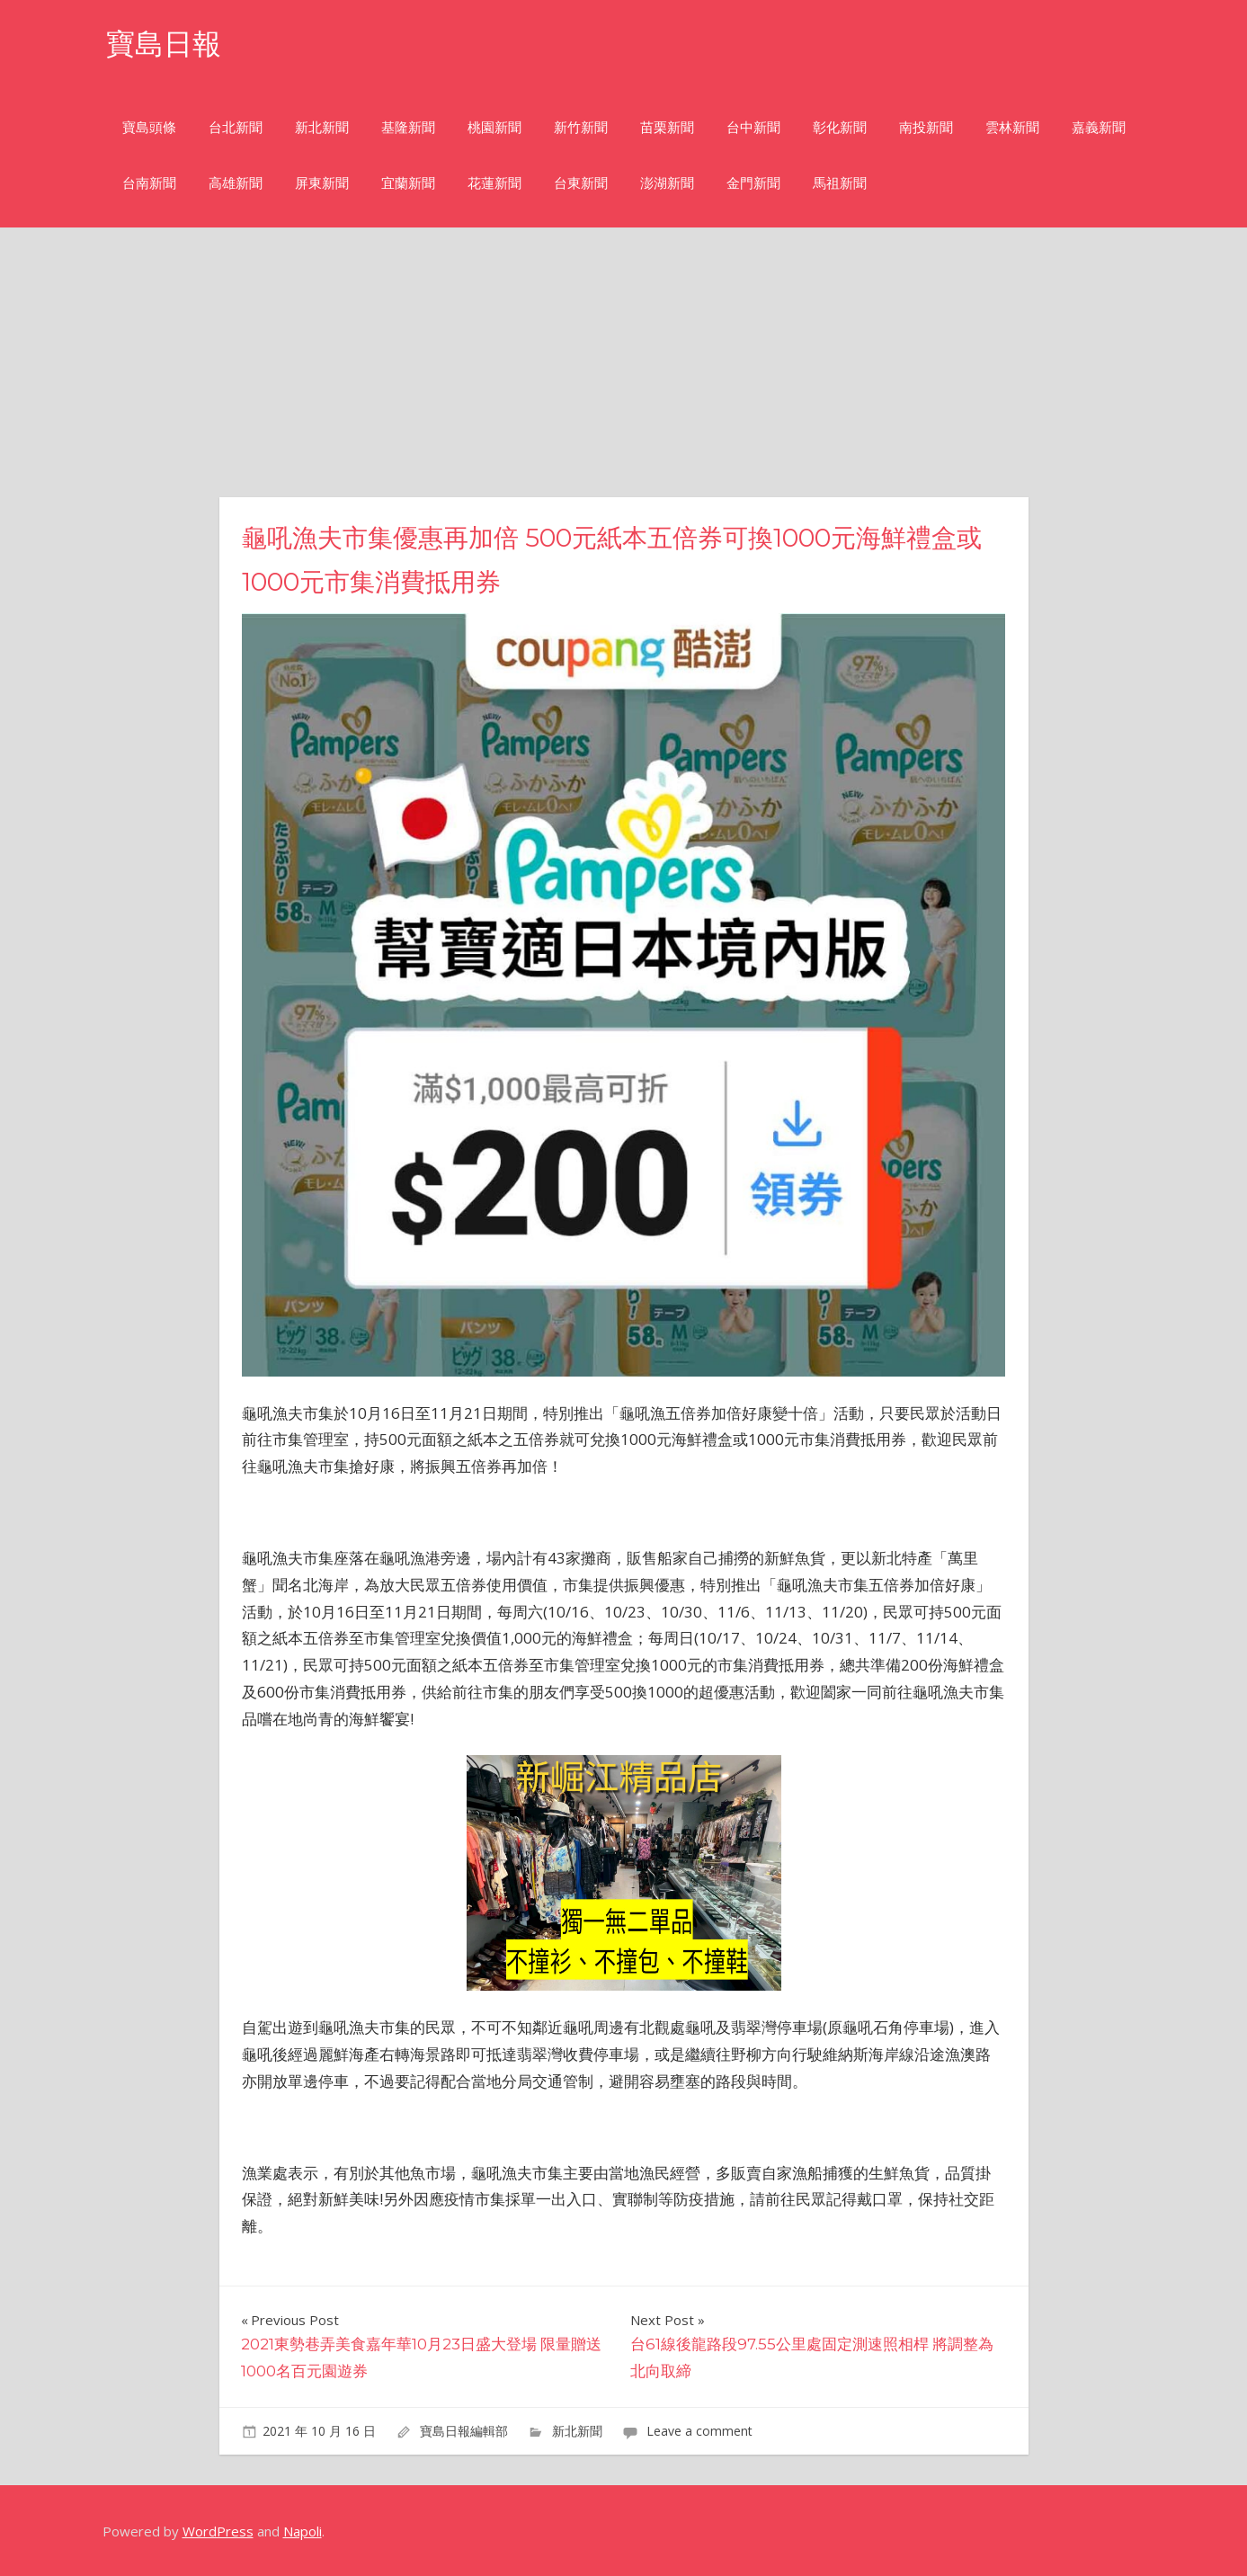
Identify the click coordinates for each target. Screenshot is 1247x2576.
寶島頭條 (149, 127)
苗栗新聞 (667, 127)
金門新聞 (753, 183)
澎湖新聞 (667, 183)
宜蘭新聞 (408, 183)
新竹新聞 (581, 127)
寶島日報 (163, 43)
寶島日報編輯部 (464, 2430)
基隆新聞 (408, 127)
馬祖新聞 (840, 183)
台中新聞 (753, 127)
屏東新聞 (322, 183)
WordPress (218, 2531)
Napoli (302, 2531)
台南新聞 (149, 183)
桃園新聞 (494, 127)
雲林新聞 (1012, 127)
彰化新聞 (840, 127)
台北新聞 (236, 127)
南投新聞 (926, 127)
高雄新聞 (236, 183)
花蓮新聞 (494, 183)
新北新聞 (322, 127)
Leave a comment (699, 2430)
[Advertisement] (624, 362)
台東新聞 (581, 183)
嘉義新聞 (1099, 127)
